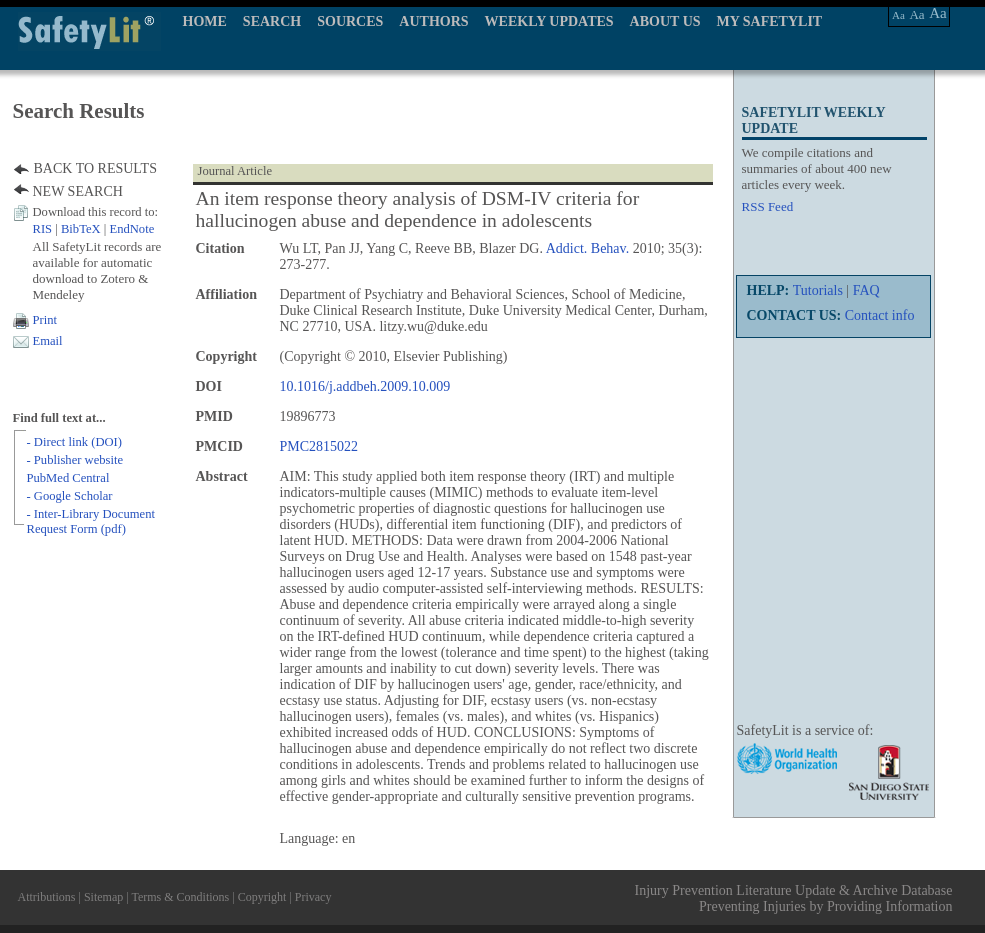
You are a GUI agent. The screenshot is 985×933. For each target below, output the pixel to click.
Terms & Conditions (180, 897)
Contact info (880, 315)
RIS (43, 229)
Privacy (313, 897)
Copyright (262, 897)
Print (45, 320)
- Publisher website (75, 460)
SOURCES (350, 21)
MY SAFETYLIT (770, 21)
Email (48, 341)
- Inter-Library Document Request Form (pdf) (91, 521)
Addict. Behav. (587, 248)
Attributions (47, 897)
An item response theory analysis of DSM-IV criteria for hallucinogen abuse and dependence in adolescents (418, 209)
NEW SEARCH (78, 191)
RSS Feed (768, 206)
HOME (205, 21)
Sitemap (103, 897)
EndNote (131, 229)
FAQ (866, 290)
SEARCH (272, 21)
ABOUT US (665, 21)
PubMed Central (68, 478)
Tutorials (818, 290)
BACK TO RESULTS (95, 168)
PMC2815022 (319, 446)
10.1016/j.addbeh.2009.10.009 (365, 386)
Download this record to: (96, 212)
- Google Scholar (70, 496)
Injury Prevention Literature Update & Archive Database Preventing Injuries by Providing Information (794, 898)
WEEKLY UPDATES (549, 21)
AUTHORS (433, 21)
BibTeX (81, 229)
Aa (898, 15)
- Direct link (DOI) (74, 442)
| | (94, 229)
